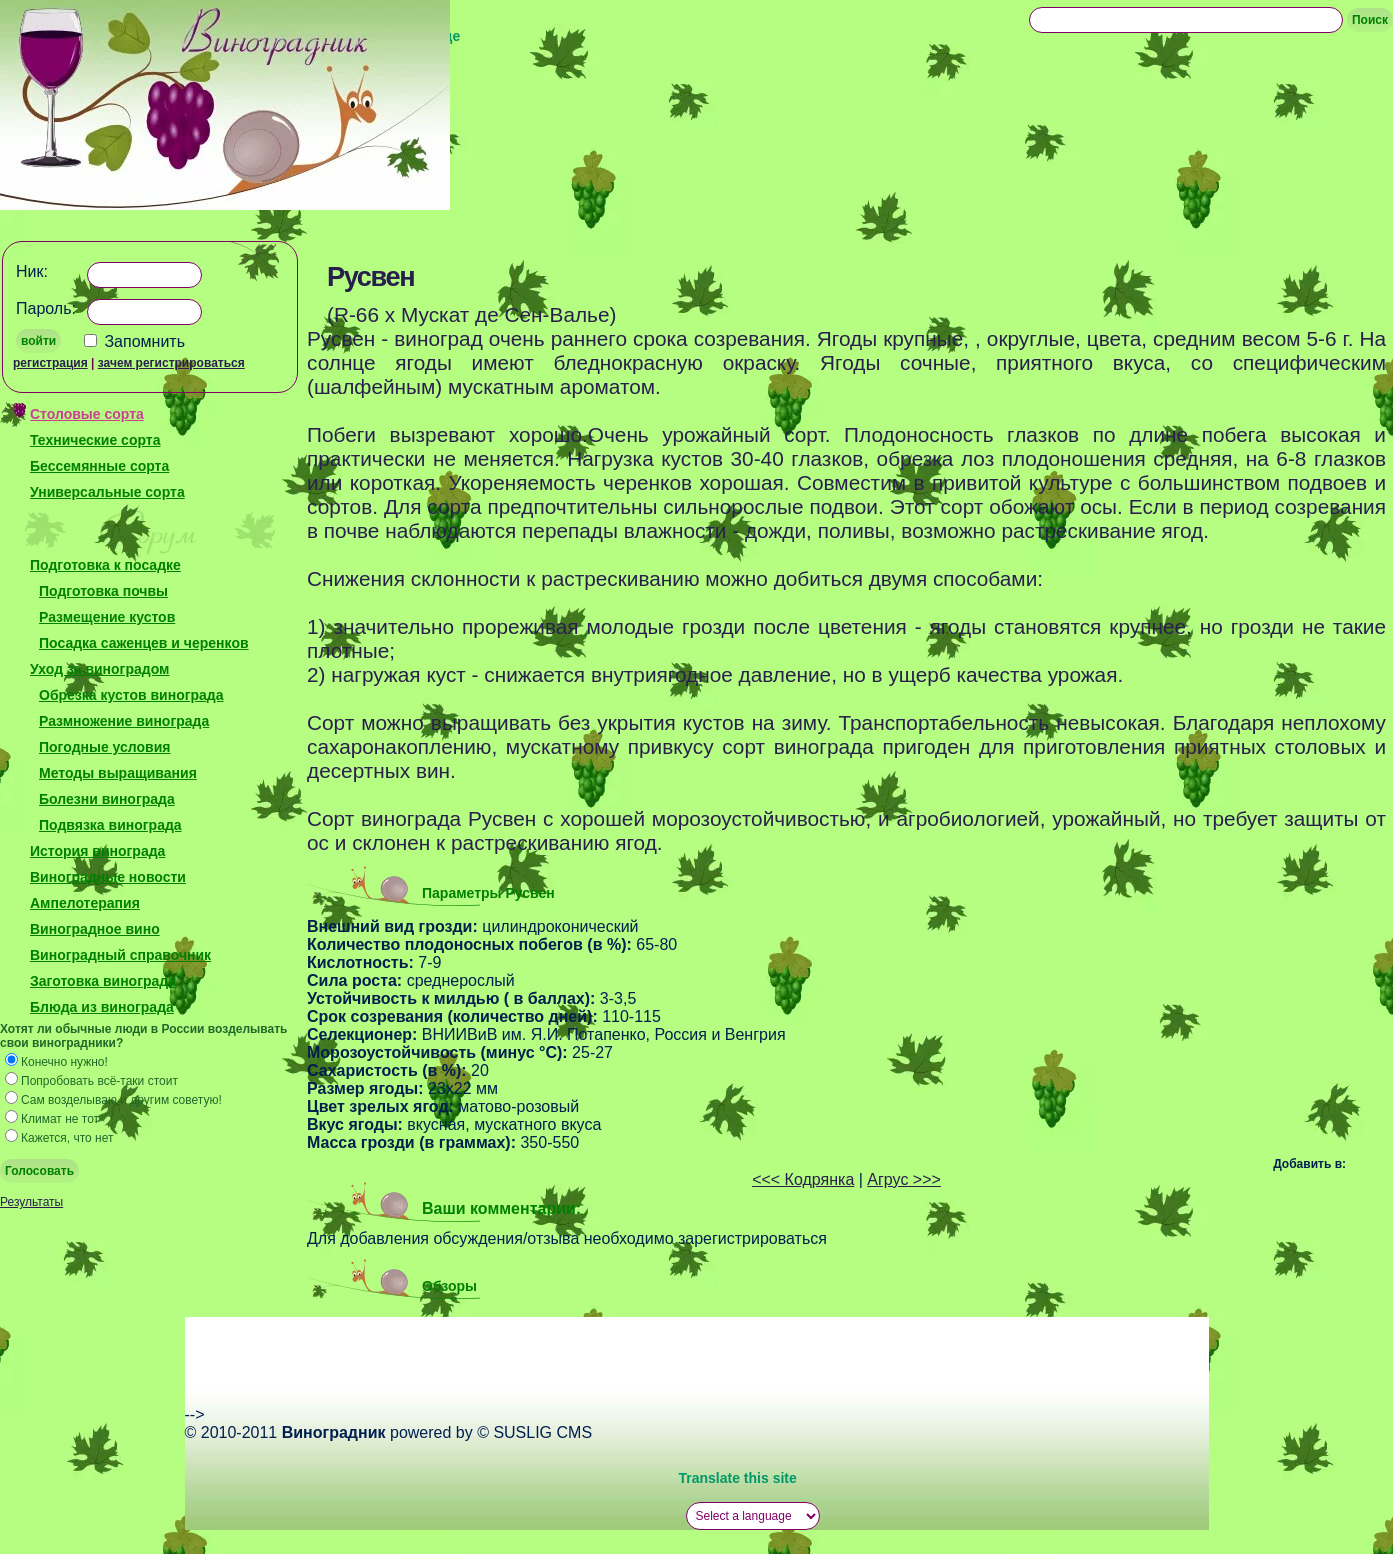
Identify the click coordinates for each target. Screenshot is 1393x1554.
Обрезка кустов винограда (131, 695)
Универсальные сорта (107, 492)
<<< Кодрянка (803, 1179)
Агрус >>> (904, 1179)
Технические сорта (95, 440)
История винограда (97, 851)
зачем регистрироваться (171, 363)
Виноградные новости (108, 877)
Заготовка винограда (103, 981)
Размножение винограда (124, 721)
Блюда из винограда (102, 1007)
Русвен (370, 276)
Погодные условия (104, 747)
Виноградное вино (95, 929)
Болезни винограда (107, 799)
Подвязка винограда (110, 825)
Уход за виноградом (99, 669)
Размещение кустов (107, 617)
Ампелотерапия (85, 903)
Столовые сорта (87, 414)
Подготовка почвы (103, 591)
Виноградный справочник (120, 955)
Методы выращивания (118, 773)
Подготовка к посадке (105, 565)
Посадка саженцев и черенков (144, 643)
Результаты (31, 1202)
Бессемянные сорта (99, 466)
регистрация (50, 363)
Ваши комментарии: (501, 1208)
